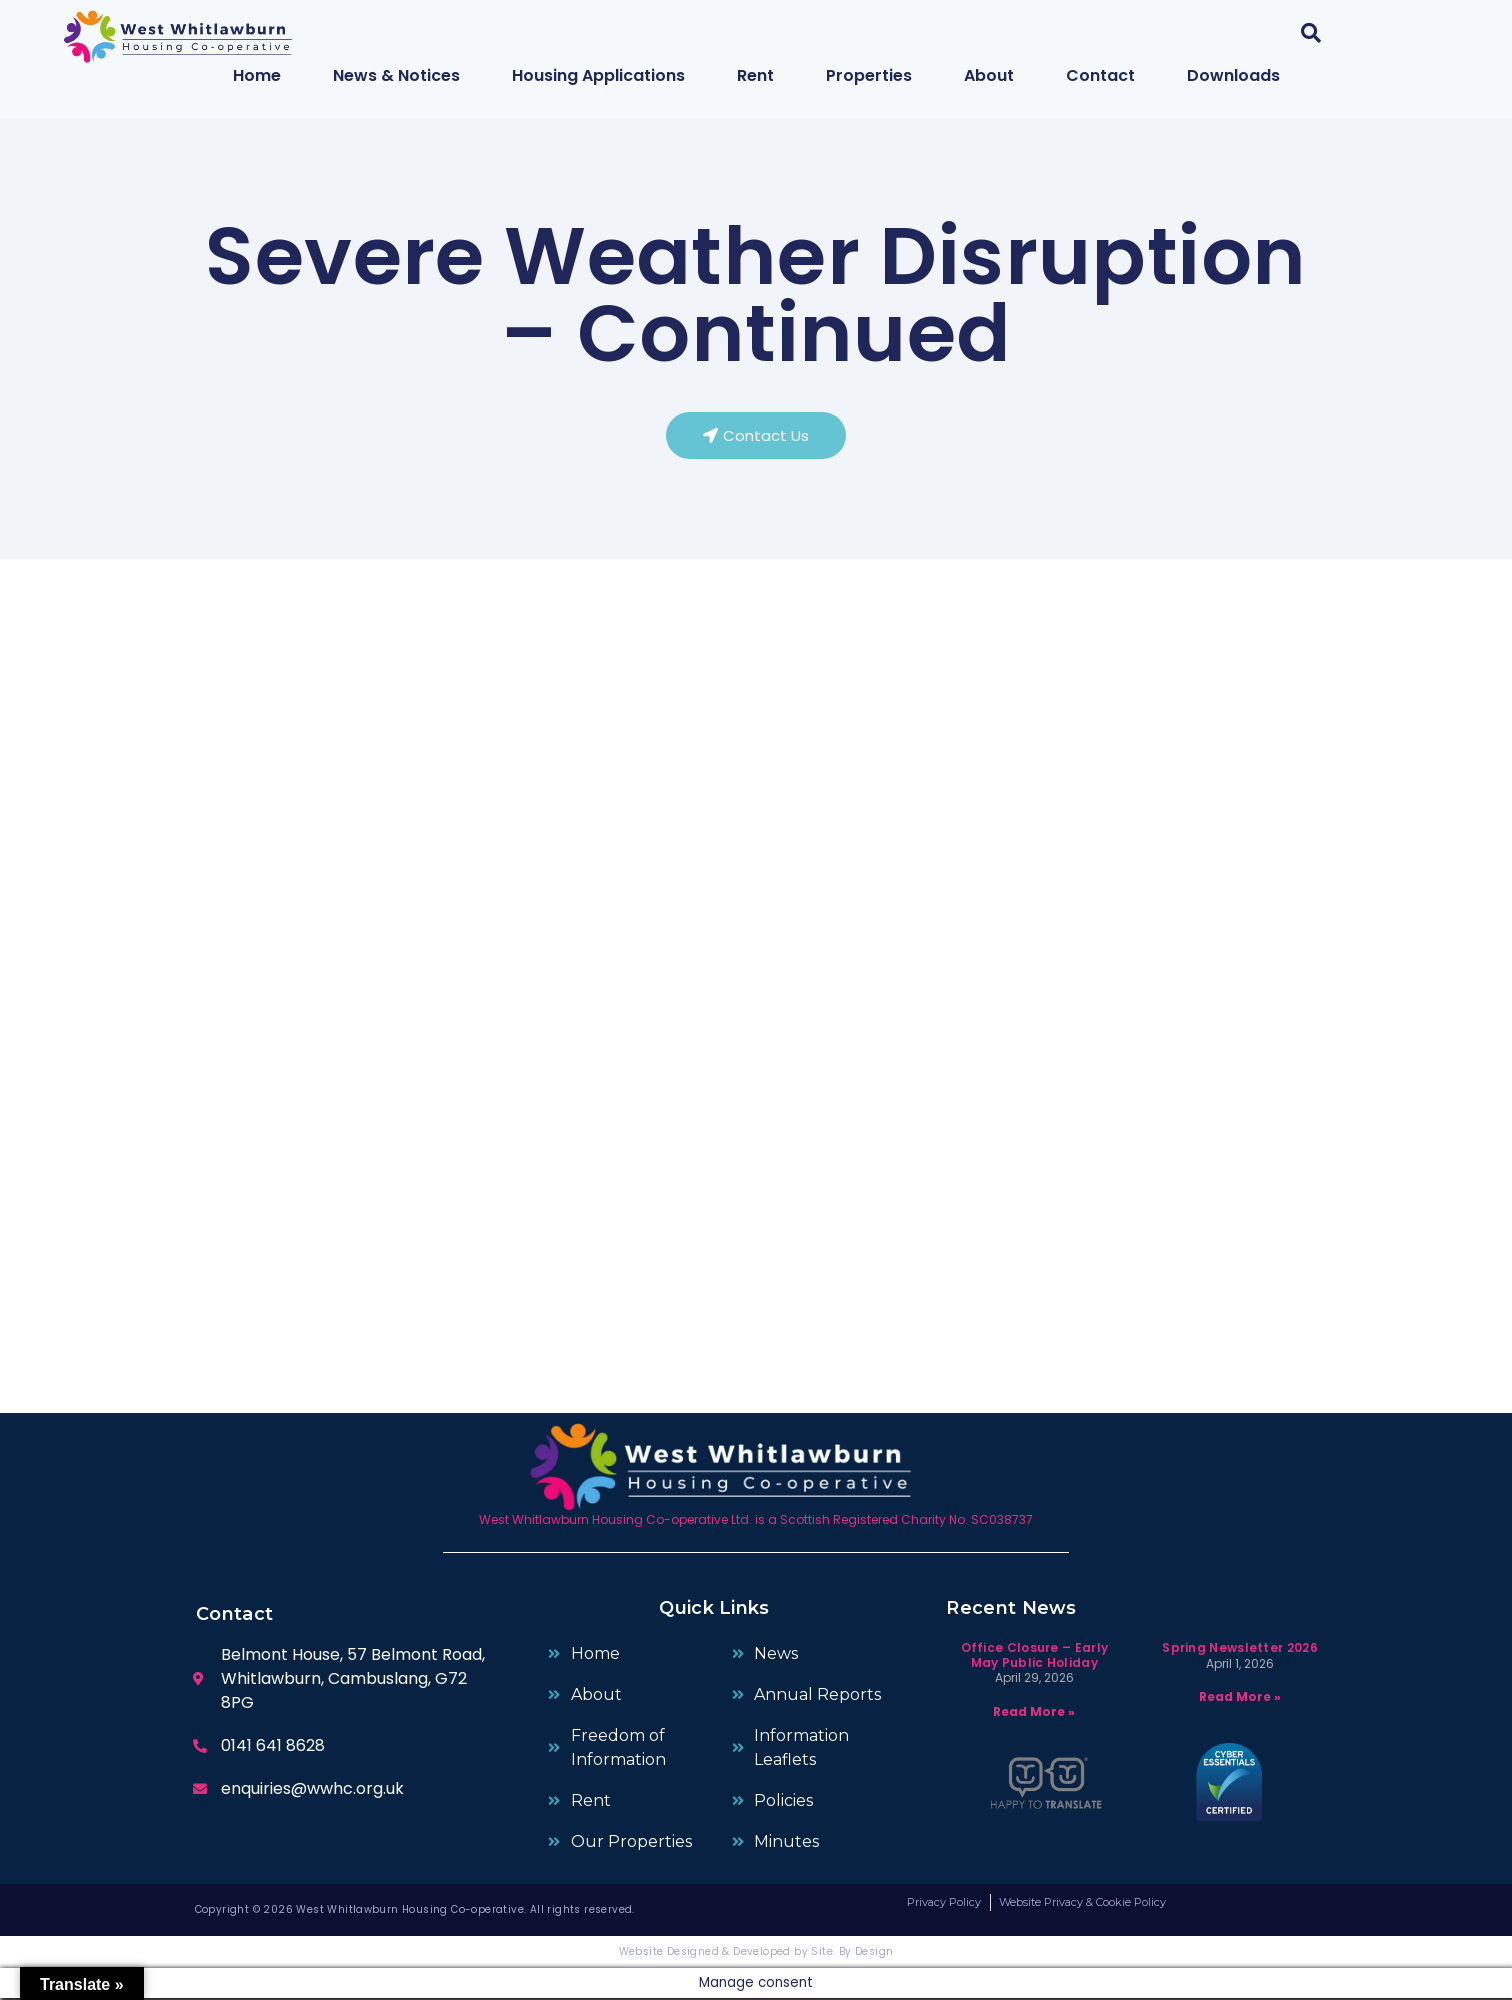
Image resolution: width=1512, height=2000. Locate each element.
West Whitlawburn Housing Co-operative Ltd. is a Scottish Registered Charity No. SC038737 (756, 1521)
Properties (869, 75)
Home (257, 75)
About (989, 75)
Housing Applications (598, 75)
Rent (755, 75)
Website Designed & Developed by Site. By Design (756, 1953)
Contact (1100, 75)
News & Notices (396, 75)
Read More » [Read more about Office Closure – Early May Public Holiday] (1034, 1713)
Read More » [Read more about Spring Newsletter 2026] (1240, 1699)
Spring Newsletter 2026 (1240, 1650)
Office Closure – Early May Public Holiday (1035, 1657)
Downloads (1233, 75)
